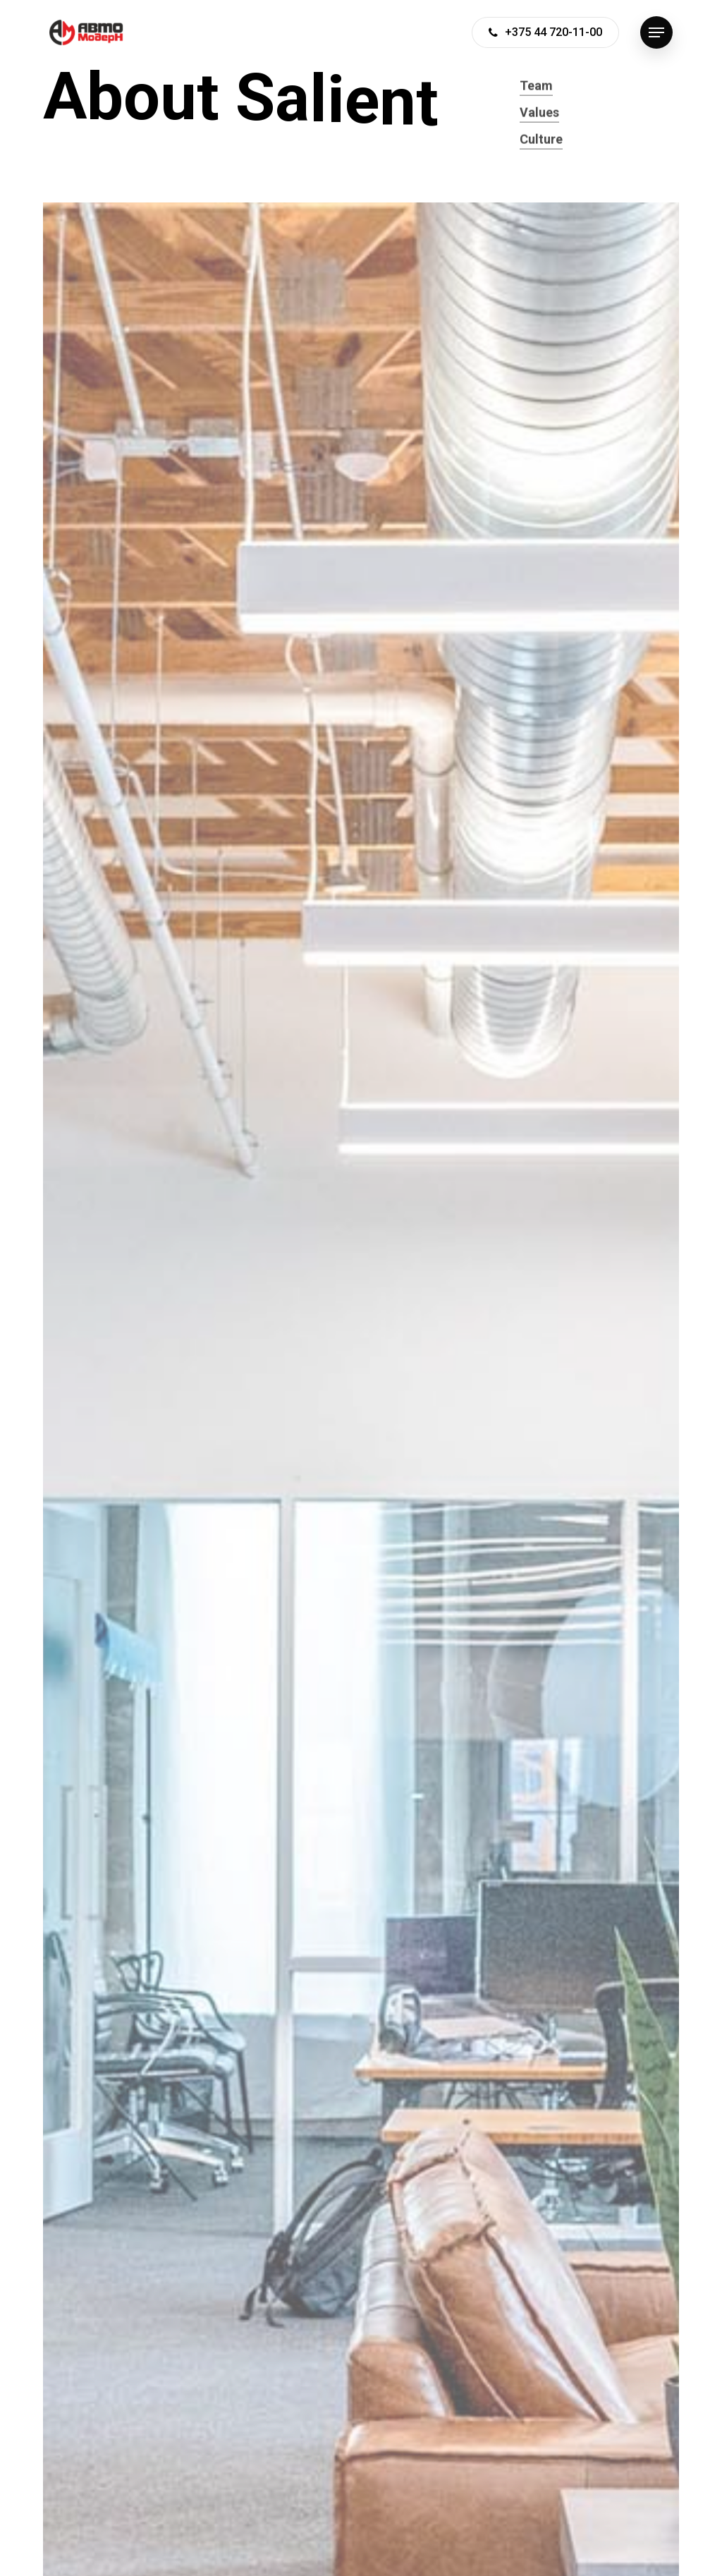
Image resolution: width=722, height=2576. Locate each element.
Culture (541, 157)
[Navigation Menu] (656, 32)
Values (539, 130)
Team (536, 103)
